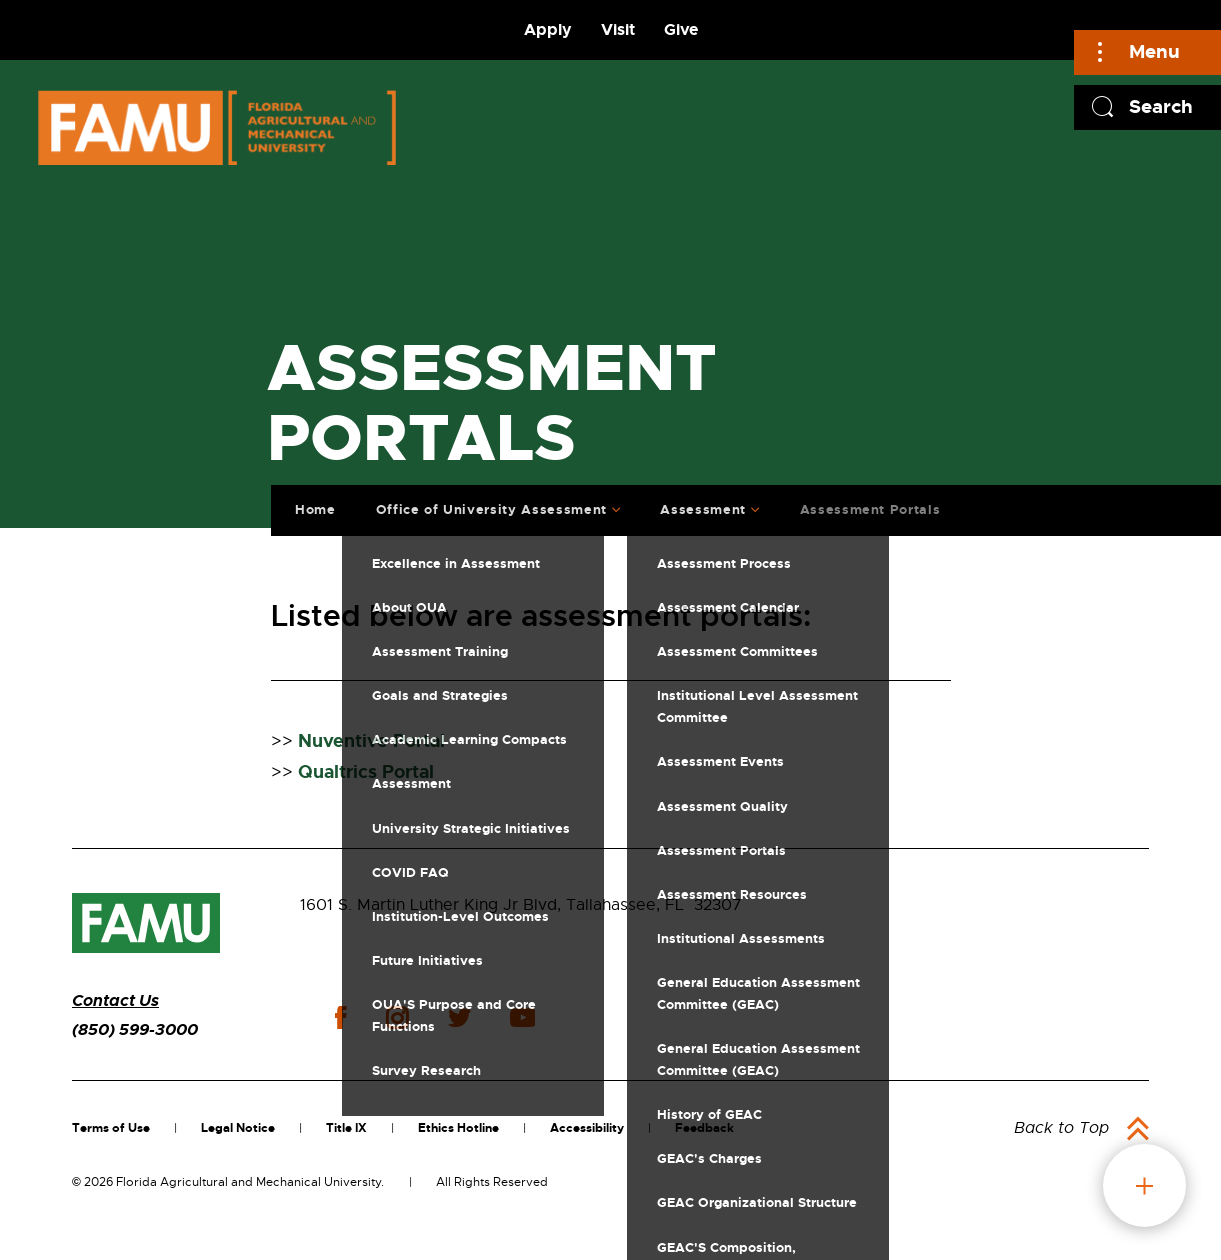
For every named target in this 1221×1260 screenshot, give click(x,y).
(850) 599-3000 (135, 1029)
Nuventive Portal (371, 741)
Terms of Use (111, 1128)
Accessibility (587, 1128)
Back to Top (1061, 1128)
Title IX (346, 1128)
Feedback (704, 1128)
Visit (618, 29)
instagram (397, 1018)
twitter (459, 1018)
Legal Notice (238, 1128)
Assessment (698, 505)
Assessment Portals (864, 505)
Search (1161, 106)
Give (681, 29)
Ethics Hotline (458, 1128)
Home (310, 505)
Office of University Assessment (485, 505)
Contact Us (115, 1000)
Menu (1154, 51)
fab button (1144, 1185)
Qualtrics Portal (366, 772)
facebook (340, 1017)
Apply (548, 29)
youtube (522, 1018)
